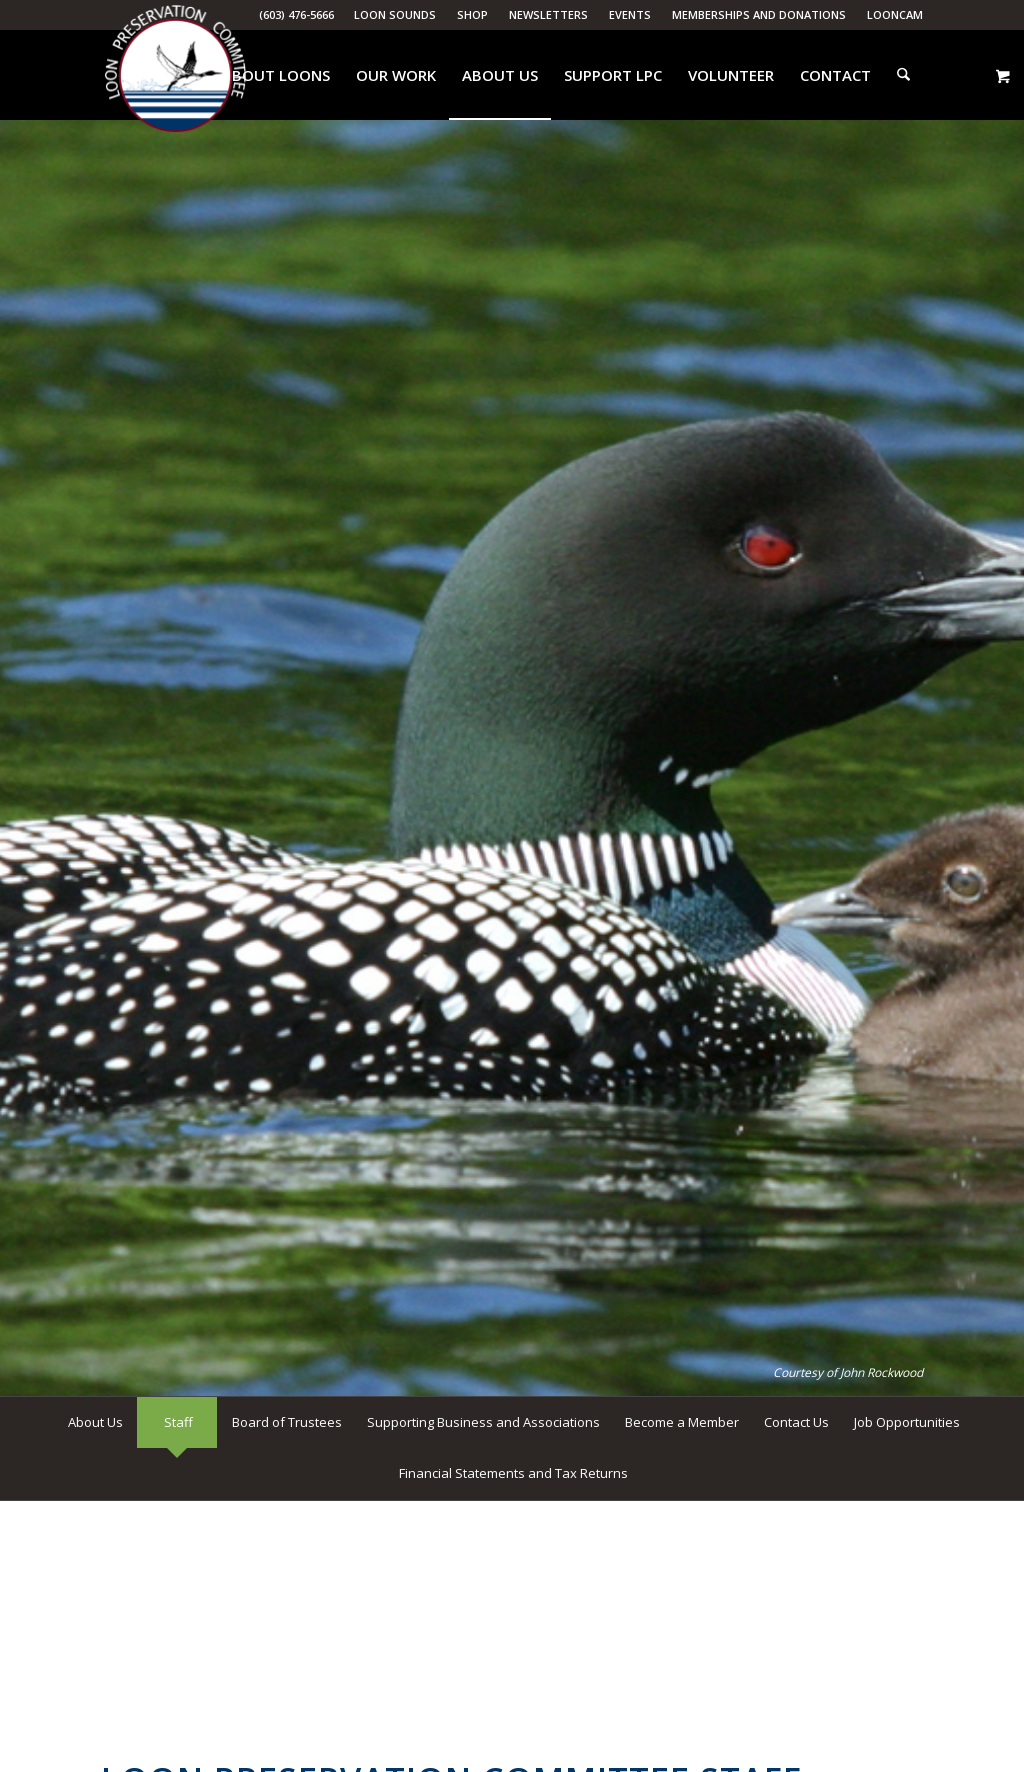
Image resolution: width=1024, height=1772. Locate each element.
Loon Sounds (395, 14)
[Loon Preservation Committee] (175, 75)
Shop (472, 14)
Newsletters (548, 14)
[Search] (904, 75)
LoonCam (895, 14)
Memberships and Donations (759, 14)
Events (630, 14)
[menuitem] (395, 15)
